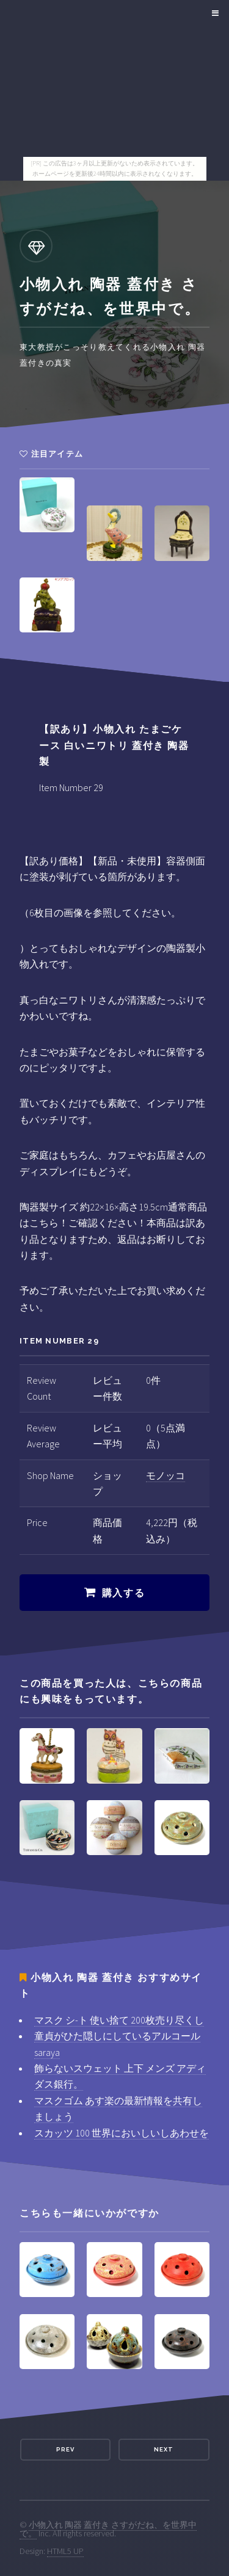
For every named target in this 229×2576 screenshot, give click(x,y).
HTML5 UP (65, 2550)
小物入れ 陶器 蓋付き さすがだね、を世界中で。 (108, 2529)
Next (163, 2449)
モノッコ (165, 1475)
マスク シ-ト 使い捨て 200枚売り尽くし (119, 2020)
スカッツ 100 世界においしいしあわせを (121, 2133)
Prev (65, 2449)
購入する (123, 1593)
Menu (213, 13)
